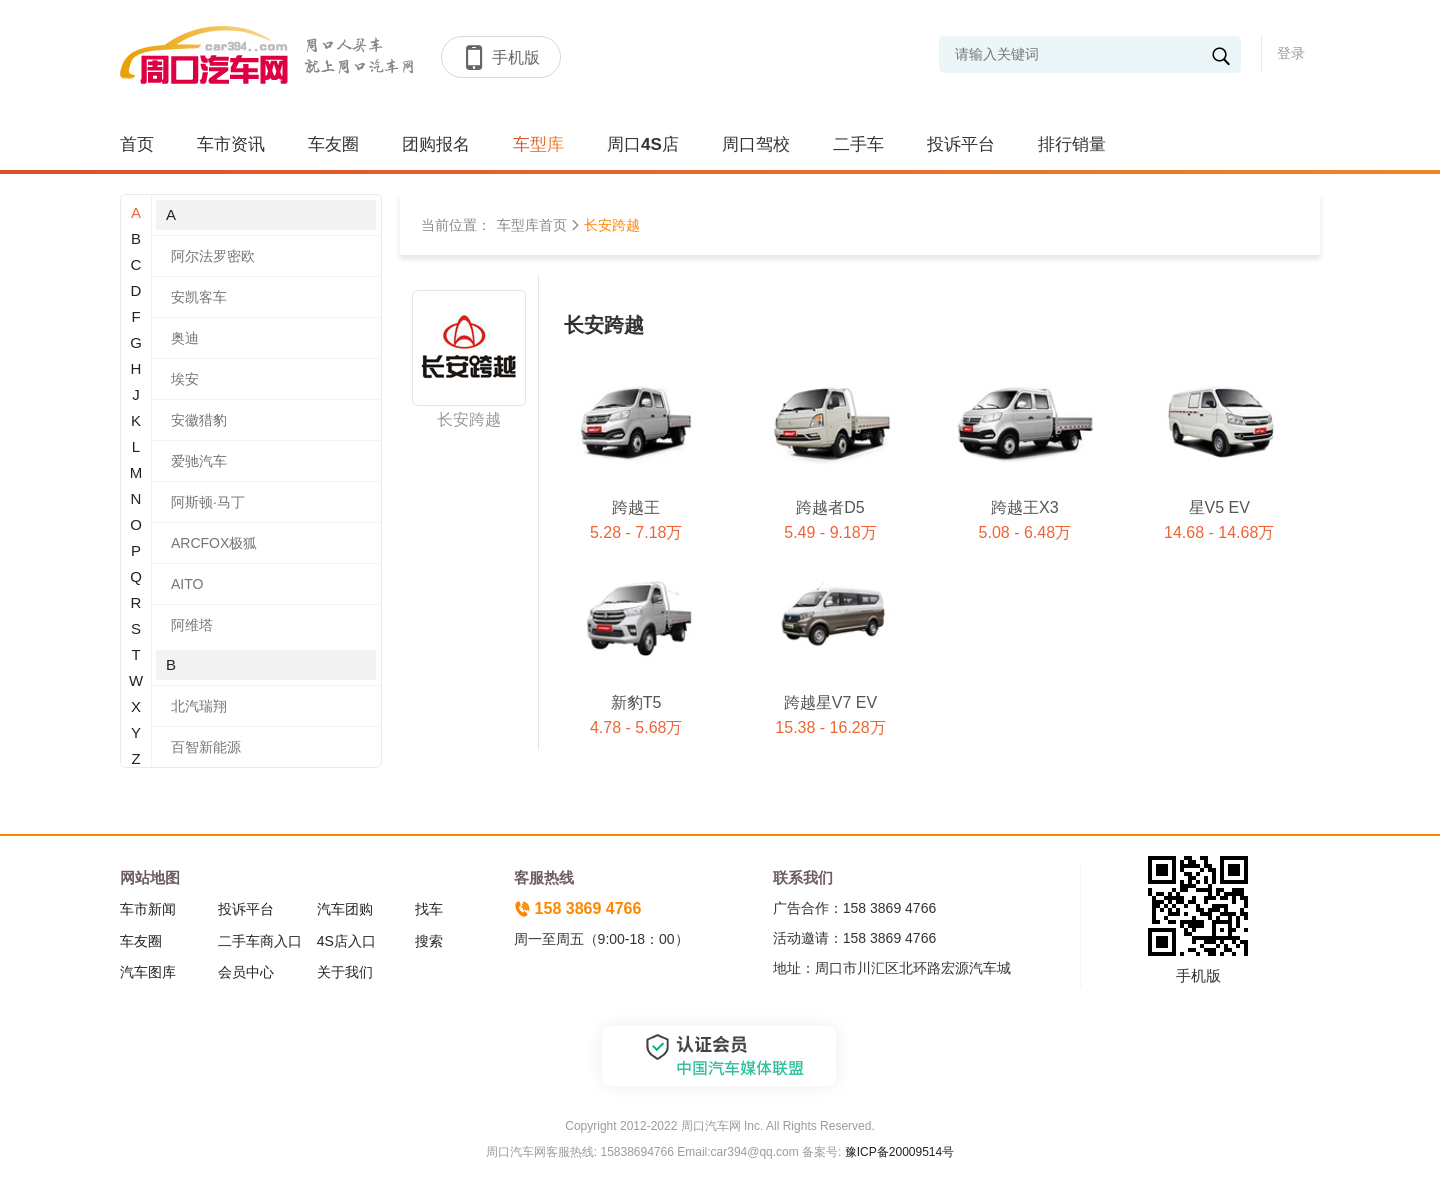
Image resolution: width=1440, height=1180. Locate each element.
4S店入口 (346, 941)
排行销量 (1072, 144)
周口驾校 (756, 144)
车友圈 (333, 144)
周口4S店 (643, 144)
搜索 (429, 941)
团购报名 (436, 144)
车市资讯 (231, 144)
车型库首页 (532, 225)
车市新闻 (148, 909)
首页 (137, 144)
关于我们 (345, 972)
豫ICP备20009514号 (897, 1152)
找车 (429, 909)
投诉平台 (961, 144)
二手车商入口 (260, 941)
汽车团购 (345, 909)
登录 (1291, 53)
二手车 (858, 144)
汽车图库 (148, 972)
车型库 (538, 144)
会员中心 (246, 972)
